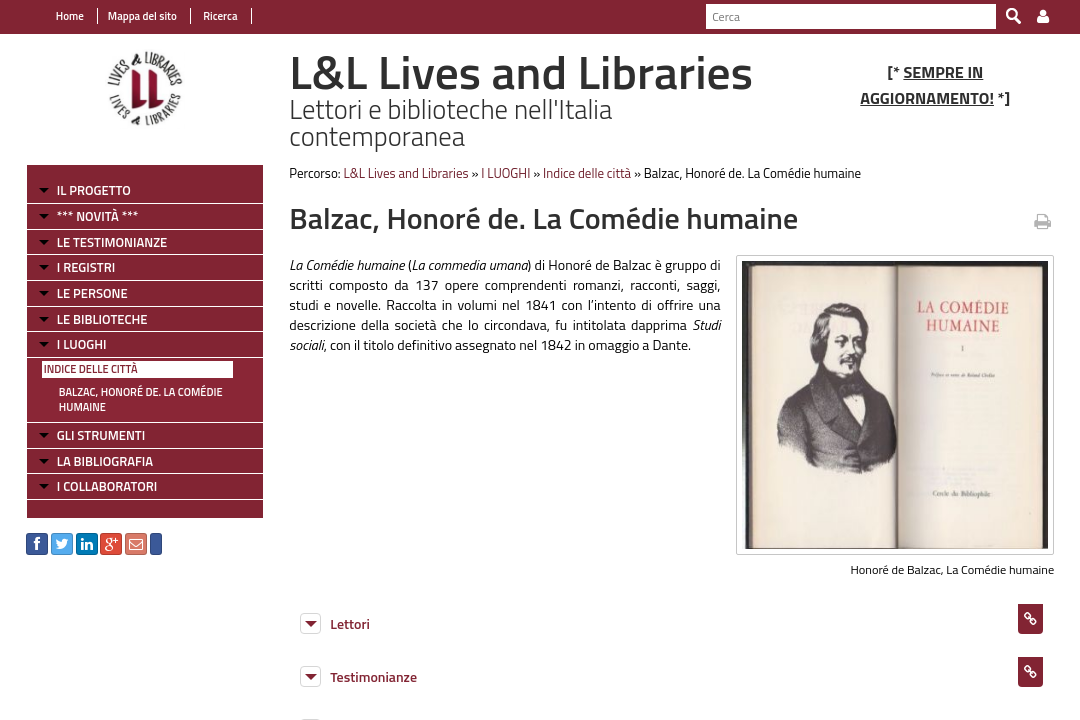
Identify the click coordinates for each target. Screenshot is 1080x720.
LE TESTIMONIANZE (101, 231)
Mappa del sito (131, 16)
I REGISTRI (75, 257)
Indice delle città (80, 359)
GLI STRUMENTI (90, 425)
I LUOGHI (71, 334)
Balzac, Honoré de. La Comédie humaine (130, 389)
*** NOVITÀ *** (86, 206)
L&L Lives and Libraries (400, 163)
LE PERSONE (81, 283)
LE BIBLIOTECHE (91, 308)
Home (59, 16)
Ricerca (208, 16)
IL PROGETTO (83, 180)
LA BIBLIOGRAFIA (94, 451)
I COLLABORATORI (96, 476)
